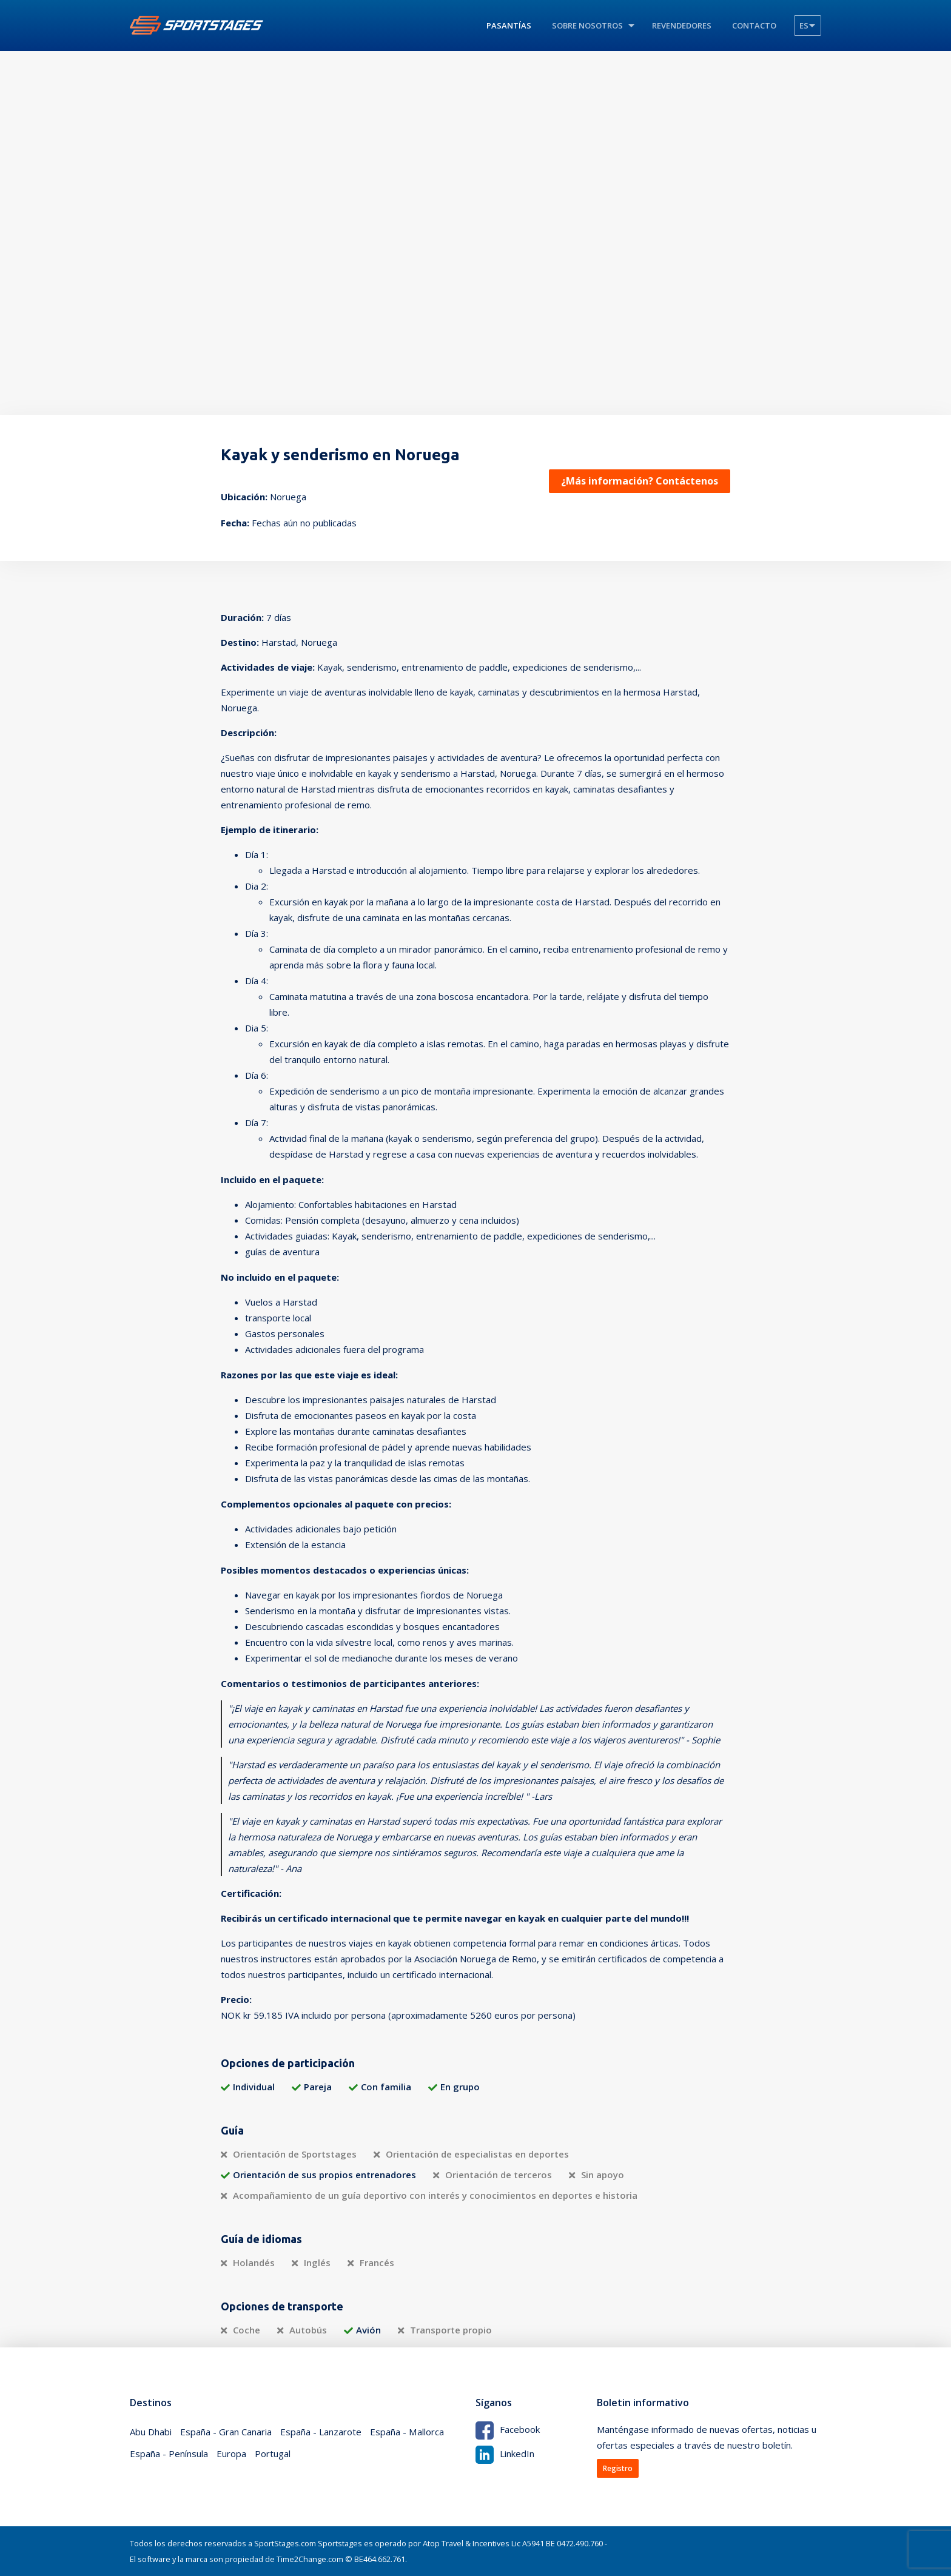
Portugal (273, 2454)
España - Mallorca (406, 2432)
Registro (618, 2468)
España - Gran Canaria (226, 2432)
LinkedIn (505, 2453)
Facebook (508, 2429)
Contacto (754, 25)
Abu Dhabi (151, 2432)
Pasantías (508, 25)
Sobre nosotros (587, 25)
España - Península (169, 2454)
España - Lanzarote (320, 2432)
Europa (231, 2454)
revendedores (681, 25)
